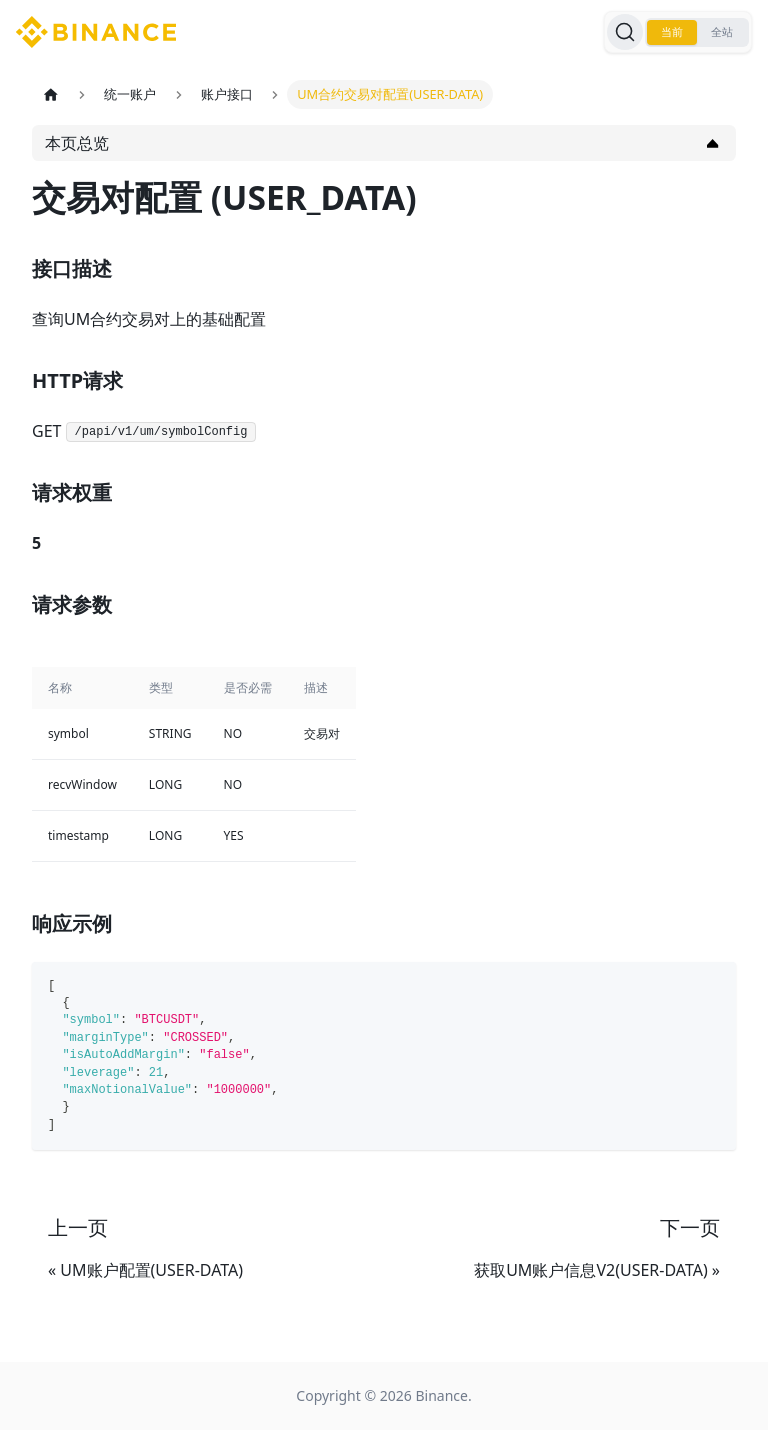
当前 (672, 32)
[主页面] (51, 94)
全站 (722, 32)
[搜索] (625, 32)
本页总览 (77, 143)
